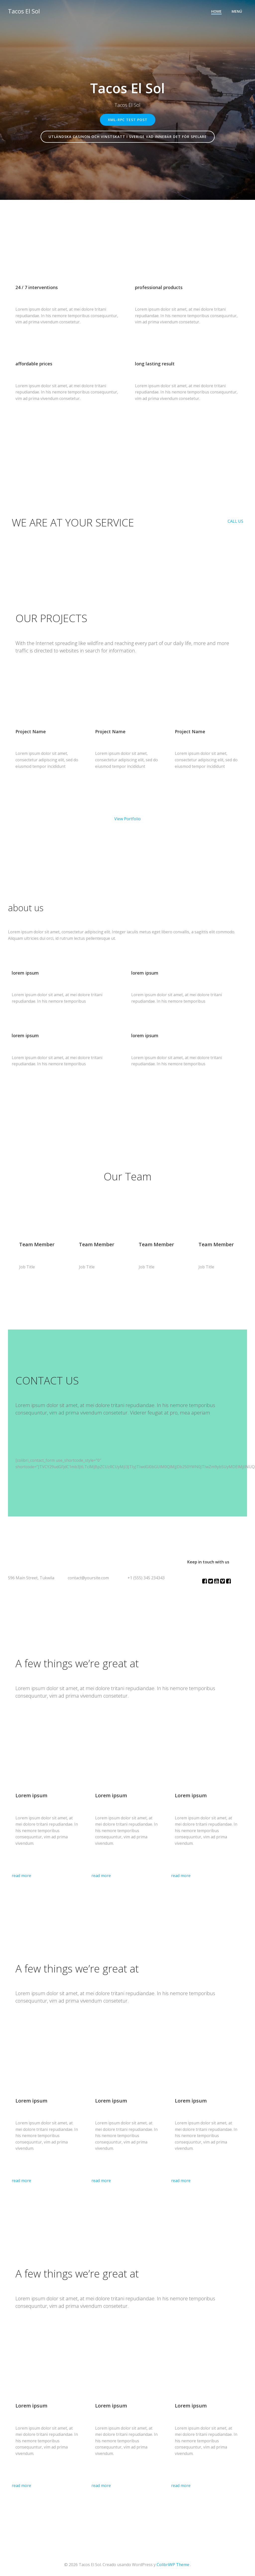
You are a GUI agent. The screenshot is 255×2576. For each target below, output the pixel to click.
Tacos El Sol (24, 11)
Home (216, 11)
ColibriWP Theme (173, 2561)
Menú (237, 11)
